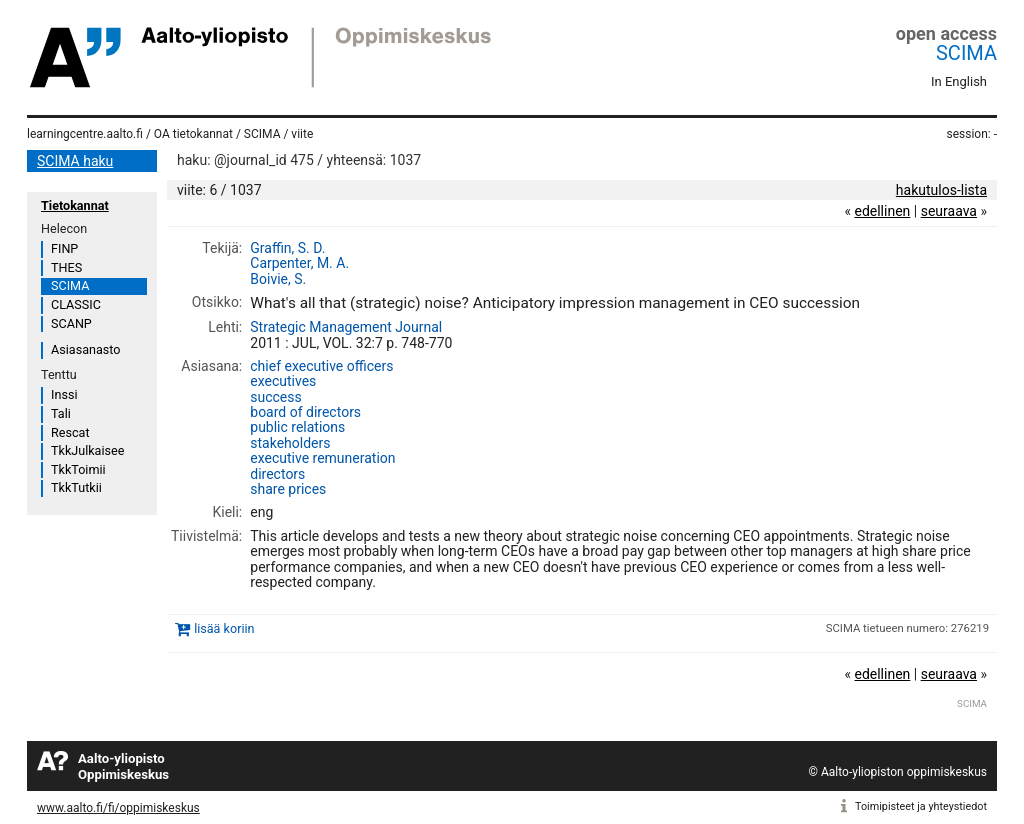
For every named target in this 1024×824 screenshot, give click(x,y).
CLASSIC (76, 304)
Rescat (70, 432)
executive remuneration (322, 458)
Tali (61, 413)
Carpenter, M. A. (299, 263)
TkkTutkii (76, 487)
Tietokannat (75, 205)
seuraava (949, 211)
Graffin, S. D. (287, 248)
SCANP (71, 323)
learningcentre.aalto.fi (85, 134)
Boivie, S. (278, 279)
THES (66, 267)
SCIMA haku (75, 161)
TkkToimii (78, 469)
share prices (288, 489)
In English (959, 81)
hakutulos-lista (941, 190)
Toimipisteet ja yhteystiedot (921, 806)
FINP (64, 248)
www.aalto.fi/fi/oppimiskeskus (118, 808)
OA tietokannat (193, 134)
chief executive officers (321, 366)
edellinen (882, 211)
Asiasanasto (85, 349)
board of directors (305, 412)
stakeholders (290, 443)
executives (283, 381)
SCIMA (966, 53)
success (275, 397)
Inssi (64, 394)
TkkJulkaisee (87, 450)
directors (277, 474)
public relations (297, 427)
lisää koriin (224, 628)
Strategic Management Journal (346, 327)
